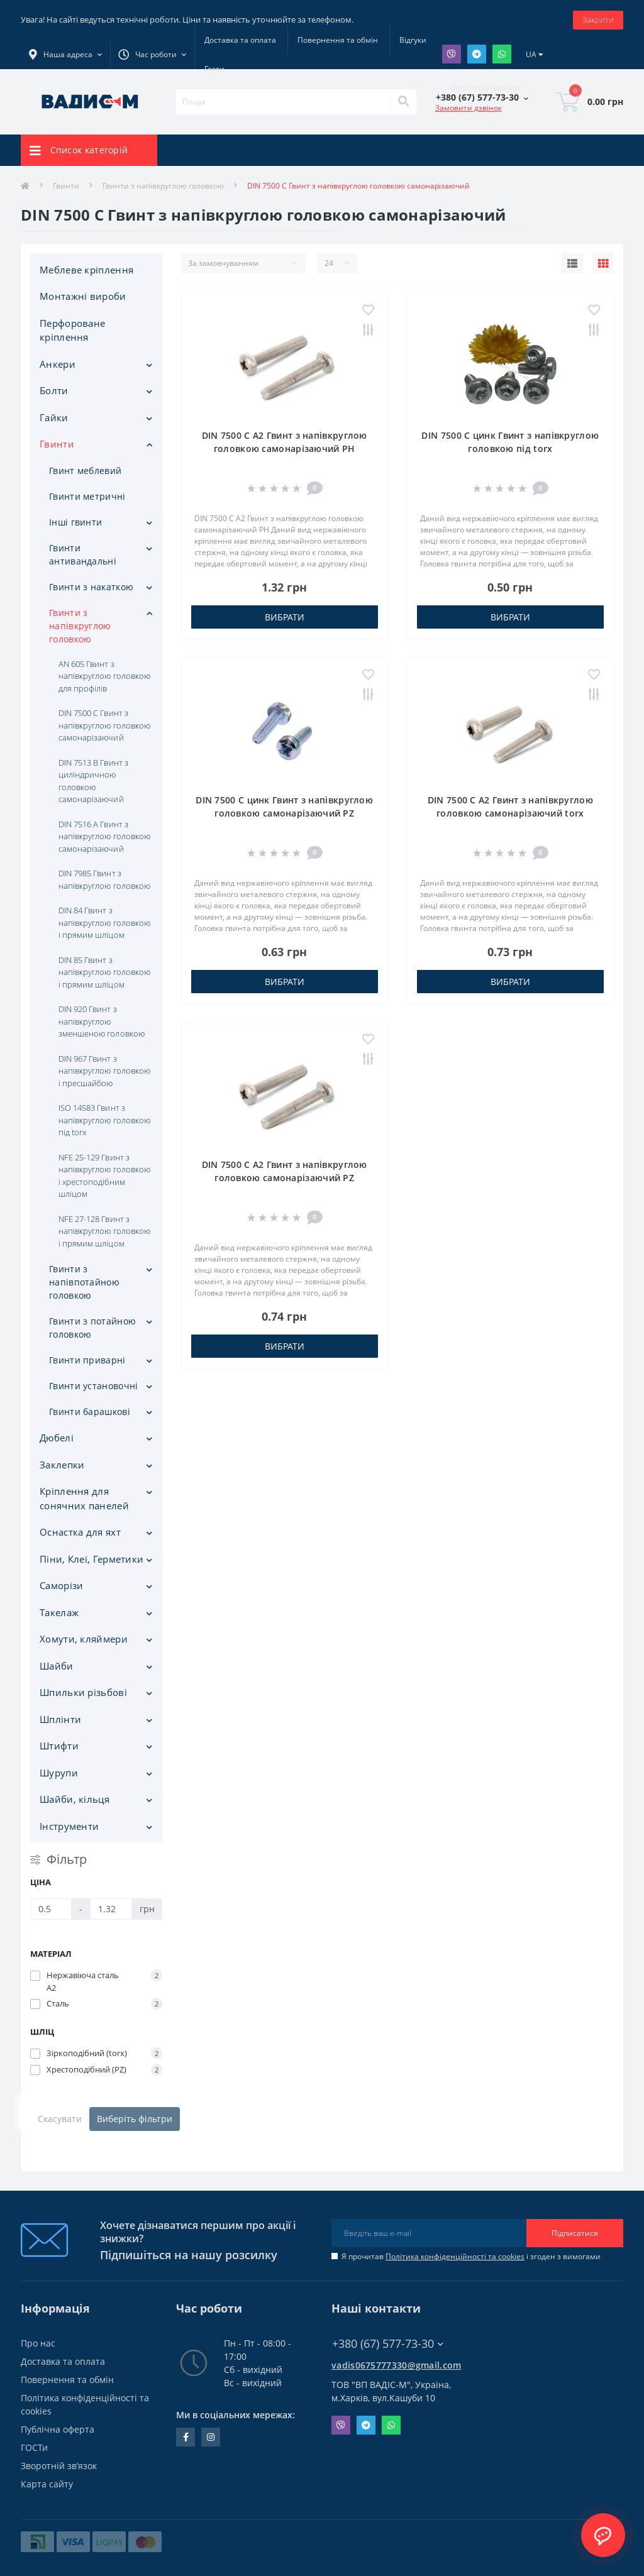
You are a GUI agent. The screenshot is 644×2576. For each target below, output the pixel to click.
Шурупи (59, 1772)
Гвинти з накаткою (91, 587)
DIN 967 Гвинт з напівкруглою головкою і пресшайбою (104, 1071)
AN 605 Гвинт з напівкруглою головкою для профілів (104, 676)
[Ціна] (51, 1909)
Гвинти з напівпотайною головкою (84, 1282)
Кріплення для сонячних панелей (84, 1498)
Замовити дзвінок (468, 107)
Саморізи (61, 1585)
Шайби (57, 1666)
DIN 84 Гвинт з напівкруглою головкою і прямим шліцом (104, 922)
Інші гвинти (75, 522)
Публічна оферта (57, 2429)
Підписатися (575, 2233)
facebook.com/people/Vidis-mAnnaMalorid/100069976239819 (186, 2437)
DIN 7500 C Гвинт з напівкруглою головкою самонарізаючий (104, 725)
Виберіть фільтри (134, 2119)
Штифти (59, 1745)
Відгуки (412, 40)
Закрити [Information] (598, 19)
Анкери (57, 364)
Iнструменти (69, 1826)
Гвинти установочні (93, 1386)
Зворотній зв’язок (59, 2466)
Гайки (54, 417)
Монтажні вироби (83, 296)
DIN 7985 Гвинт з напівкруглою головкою (104, 879)
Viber (451, 54)
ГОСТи (34, 2447)
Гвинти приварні (87, 1360)
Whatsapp (502, 54)
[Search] (403, 101)
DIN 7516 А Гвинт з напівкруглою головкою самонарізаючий (104, 836)
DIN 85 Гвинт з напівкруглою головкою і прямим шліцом (104, 972)
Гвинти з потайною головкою (92, 1327)
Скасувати (60, 2119)
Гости (214, 68)
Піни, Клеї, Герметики (91, 1559)
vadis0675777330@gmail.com (396, 2365)
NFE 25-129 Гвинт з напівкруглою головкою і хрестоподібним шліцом (104, 1176)
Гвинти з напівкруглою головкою (163, 185)
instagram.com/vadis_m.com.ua (210, 2437)
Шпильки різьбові (83, 1692)
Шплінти (60, 1719)
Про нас (38, 2343)
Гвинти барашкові (89, 1411)
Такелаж (59, 1612)
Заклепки (62, 1464)
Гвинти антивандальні (82, 554)
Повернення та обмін (337, 40)
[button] (152, 54)
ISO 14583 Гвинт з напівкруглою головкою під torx (104, 1120)
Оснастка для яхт (80, 1532)
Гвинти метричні (87, 496)
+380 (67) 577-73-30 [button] (387, 2344)
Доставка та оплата (240, 40)
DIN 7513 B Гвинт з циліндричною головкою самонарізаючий (93, 781)
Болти (54, 390)
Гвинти (66, 185)
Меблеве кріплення (86, 269)
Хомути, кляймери (84, 1638)
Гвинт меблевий (85, 470)
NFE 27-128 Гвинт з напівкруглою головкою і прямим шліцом (104, 1231)
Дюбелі (57, 1437)
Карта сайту (47, 2484)
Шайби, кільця (74, 1799)
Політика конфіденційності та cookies (455, 2256)
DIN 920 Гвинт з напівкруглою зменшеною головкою (101, 1021)
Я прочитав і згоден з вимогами (471, 2256)
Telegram (476, 54)
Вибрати (284, 617)
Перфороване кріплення (72, 330)
